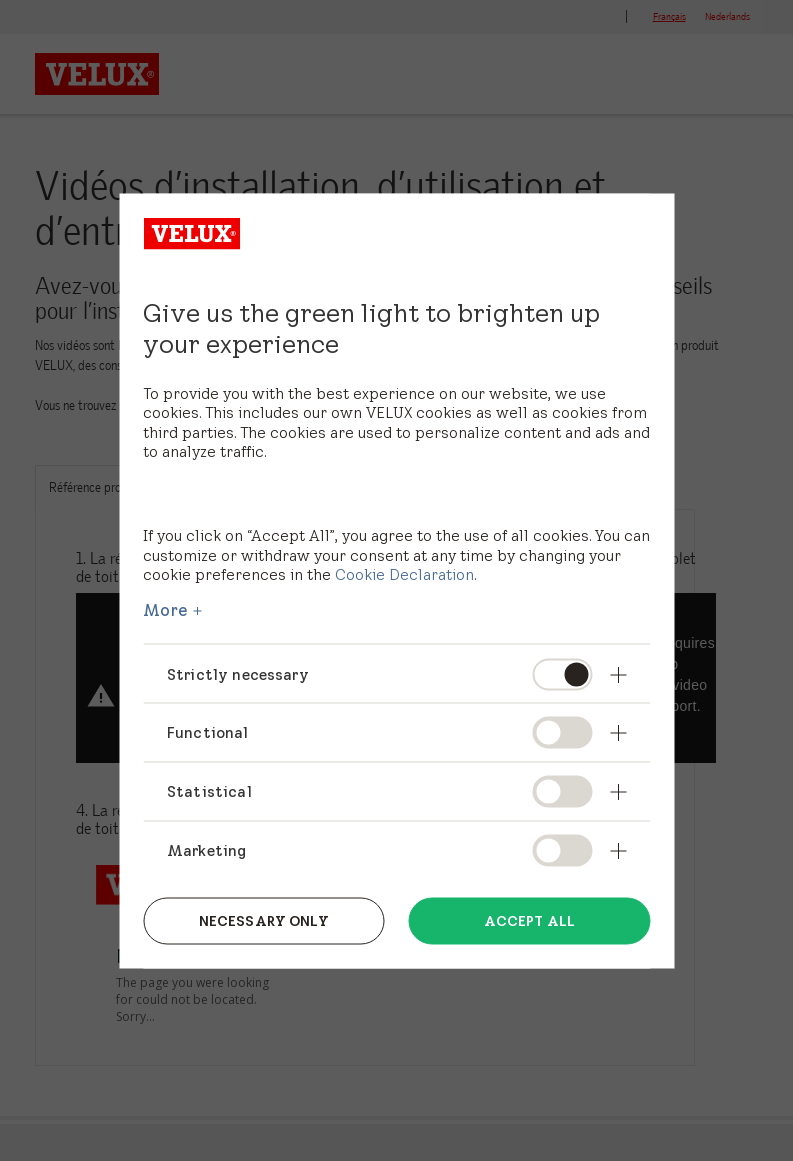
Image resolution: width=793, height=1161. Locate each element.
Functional (208, 732)
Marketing (206, 850)
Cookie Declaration (404, 574)
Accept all (529, 921)
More (166, 609)
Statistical (209, 791)
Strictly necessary (238, 673)
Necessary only (264, 921)
